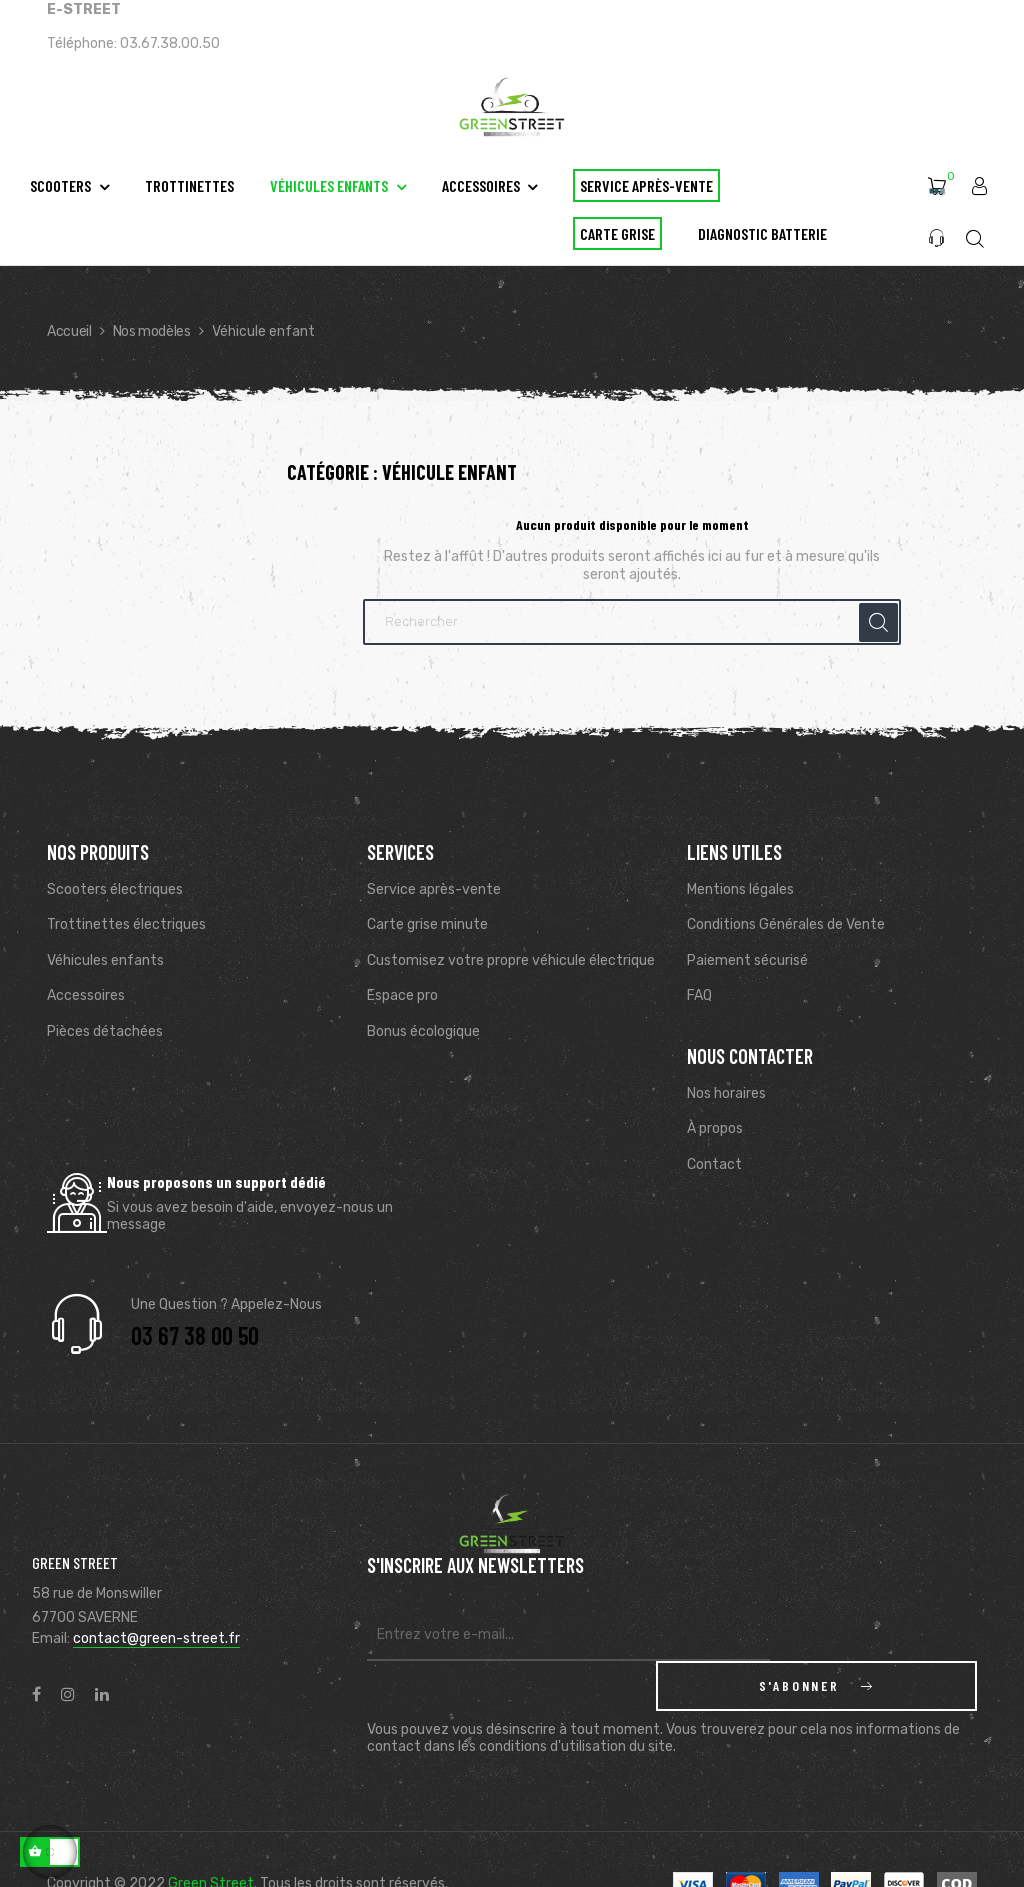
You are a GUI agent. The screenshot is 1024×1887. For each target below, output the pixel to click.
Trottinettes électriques (126, 924)
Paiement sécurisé (747, 960)
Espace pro (402, 995)
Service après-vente (434, 889)
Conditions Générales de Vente (786, 924)
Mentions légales (740, 889)
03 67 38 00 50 (195, 1335)
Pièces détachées (105, 1031)
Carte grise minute (427, 924)
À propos (715, 1128)
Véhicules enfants (105, 960)
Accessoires (86, 995)
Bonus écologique (423, 1031)
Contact (714, 1164)
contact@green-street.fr (156, 1638)
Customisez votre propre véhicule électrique (511, 960)
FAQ (699, 995)
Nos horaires (726, 1093)
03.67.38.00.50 (170, 43)
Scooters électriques (115, 889)
